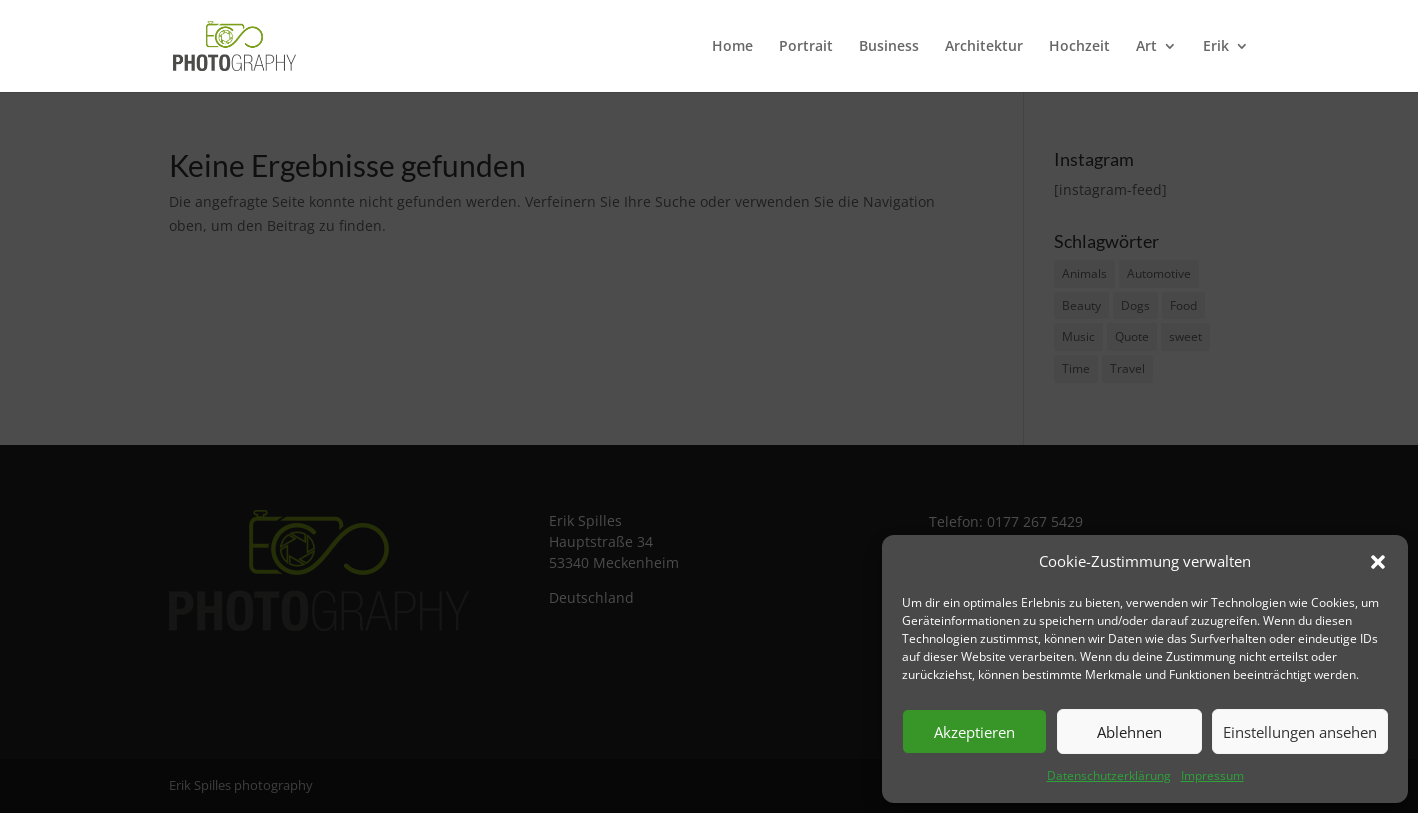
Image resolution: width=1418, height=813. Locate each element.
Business (889, 47)
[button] (1378, 562)
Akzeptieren (974, 732)
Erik (1216, 47)
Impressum (1212, 775)
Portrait (806, 47)
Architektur (984, 47)
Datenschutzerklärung (1109, 775)
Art (1146, 47)
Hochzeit (1079, 47)
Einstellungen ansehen (1300, 732)
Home (732, 47)
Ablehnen (1129, 732)
